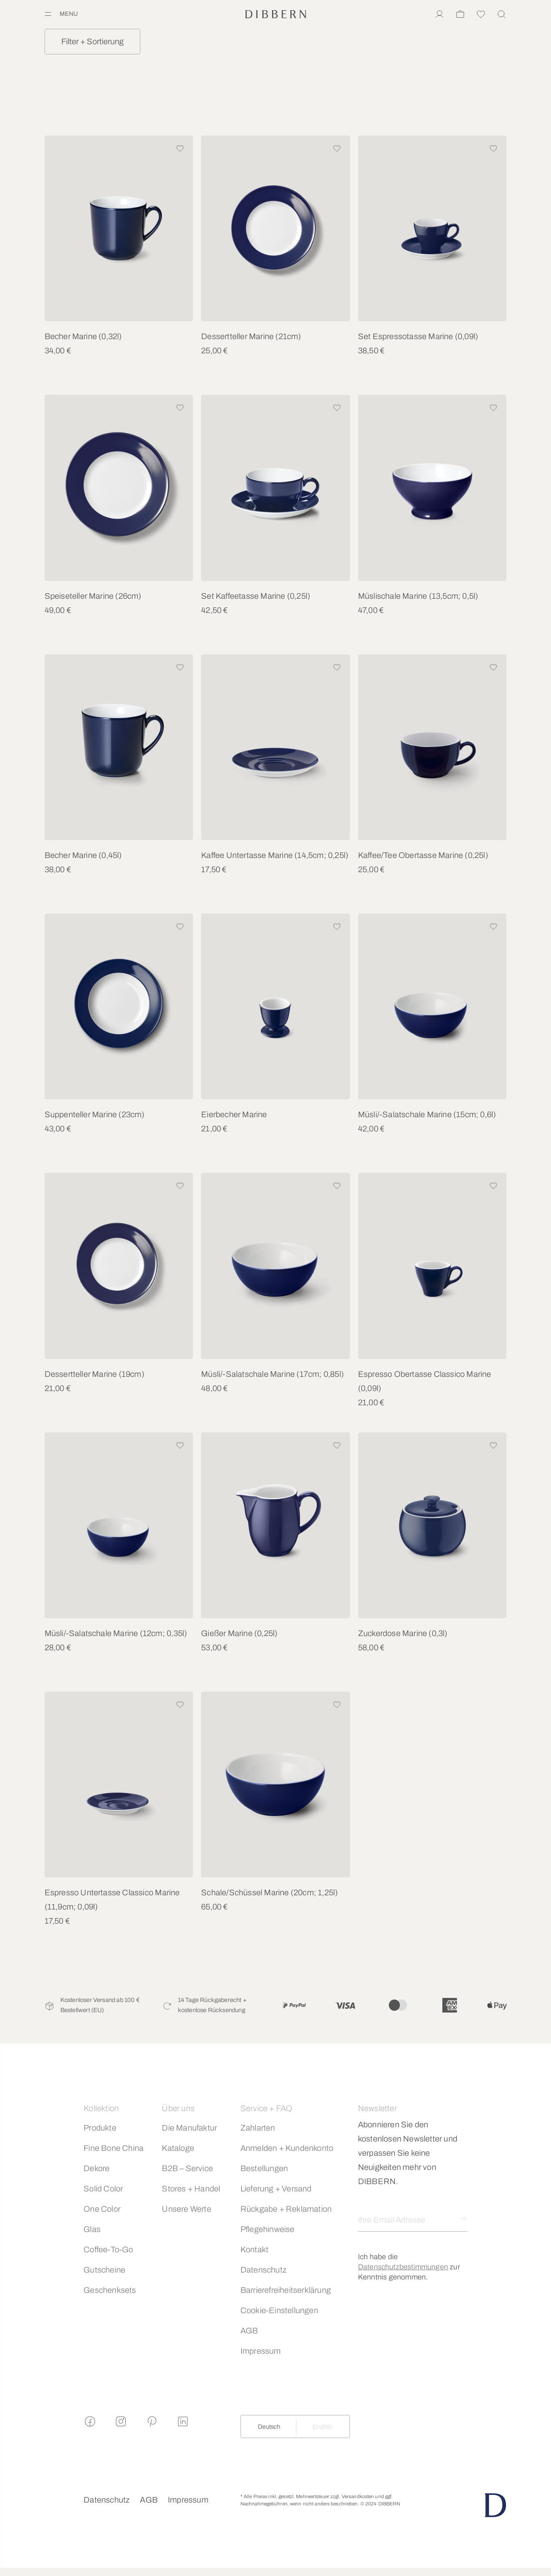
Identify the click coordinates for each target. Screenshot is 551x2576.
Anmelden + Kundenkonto (286, 2148)
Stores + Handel (191, 2188)
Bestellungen (264, 2168)
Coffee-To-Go (108, 2249)
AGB (249, 2330)
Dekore (96, 2168)
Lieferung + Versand (276, 2188)
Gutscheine (104, 2269)
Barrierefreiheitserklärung (285, 2290)
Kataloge (178, 2148)
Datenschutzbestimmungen (403, 2267)
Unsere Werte (186, 2208)
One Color (102, 2208)
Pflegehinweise (267, 2229)
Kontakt (254, 2249)
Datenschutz (263, 2269)
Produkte (100, 2127)
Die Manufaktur (189, 2127)
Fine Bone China (114, 2148)
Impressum (260, 2350)
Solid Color (103, 2188)
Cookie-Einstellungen (279, 2310)
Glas (92, 2229)
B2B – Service (187, 2168)
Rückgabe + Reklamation (286, 2208)
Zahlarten (257, 2127)
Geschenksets (110, 2290)
